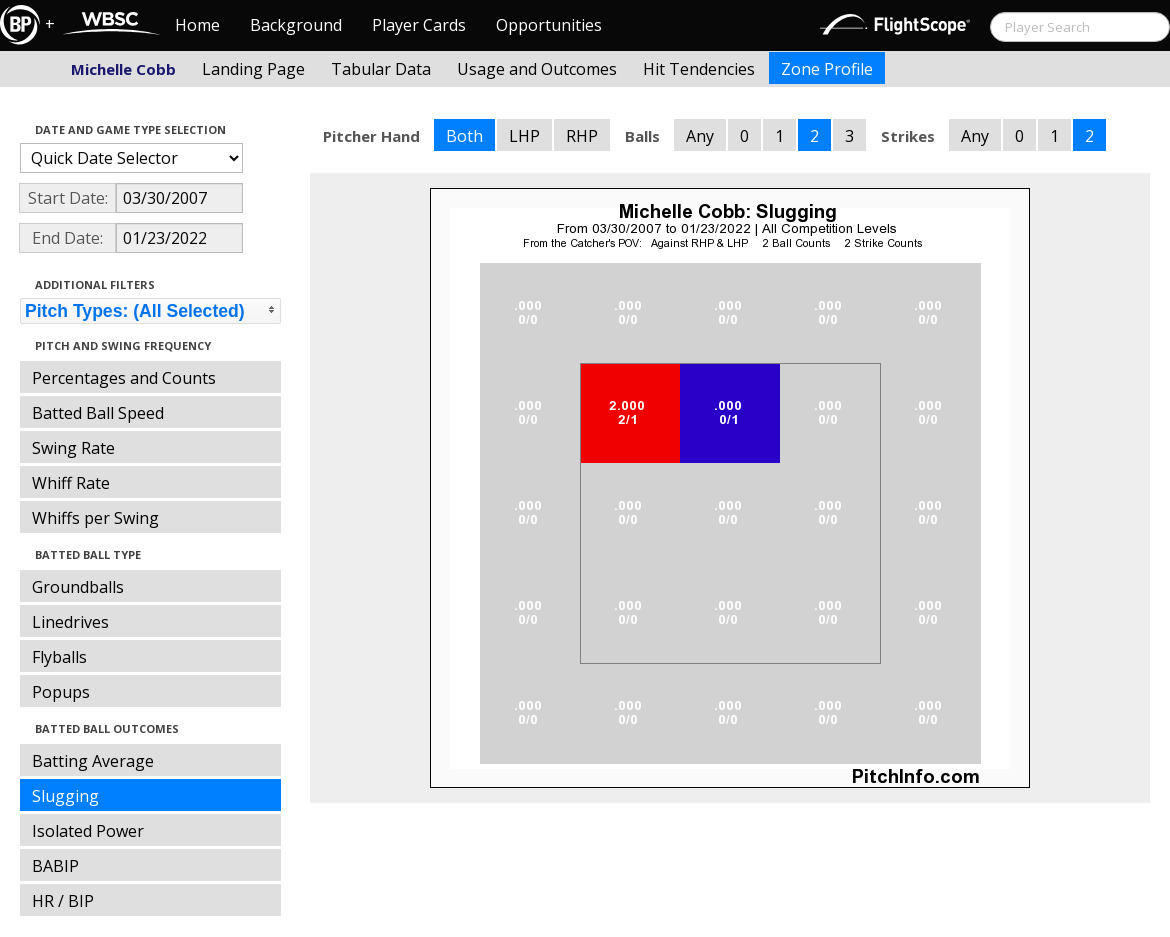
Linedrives (70, 622)
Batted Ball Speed (98, 413)
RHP (582, 136)
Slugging (65, 796)
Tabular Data (381, 69)
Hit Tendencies (699, 69)
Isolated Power (88, 831)
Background (296, 25)
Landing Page (253, 69)
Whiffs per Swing (95, 518)
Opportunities (549, 25)
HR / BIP (63, 901)
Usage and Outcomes (537, 69)
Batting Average (93, 761)
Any (700, 136)
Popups (61, 692)
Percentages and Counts (124, 378)
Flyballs (59, 657)
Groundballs (78, 587)
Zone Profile (827, 69)
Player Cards (419, 25)
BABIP (55, 866)
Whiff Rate (71, 483)
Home (197, 25)
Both (464, 136)
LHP (524, 136)
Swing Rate (73, 448)
